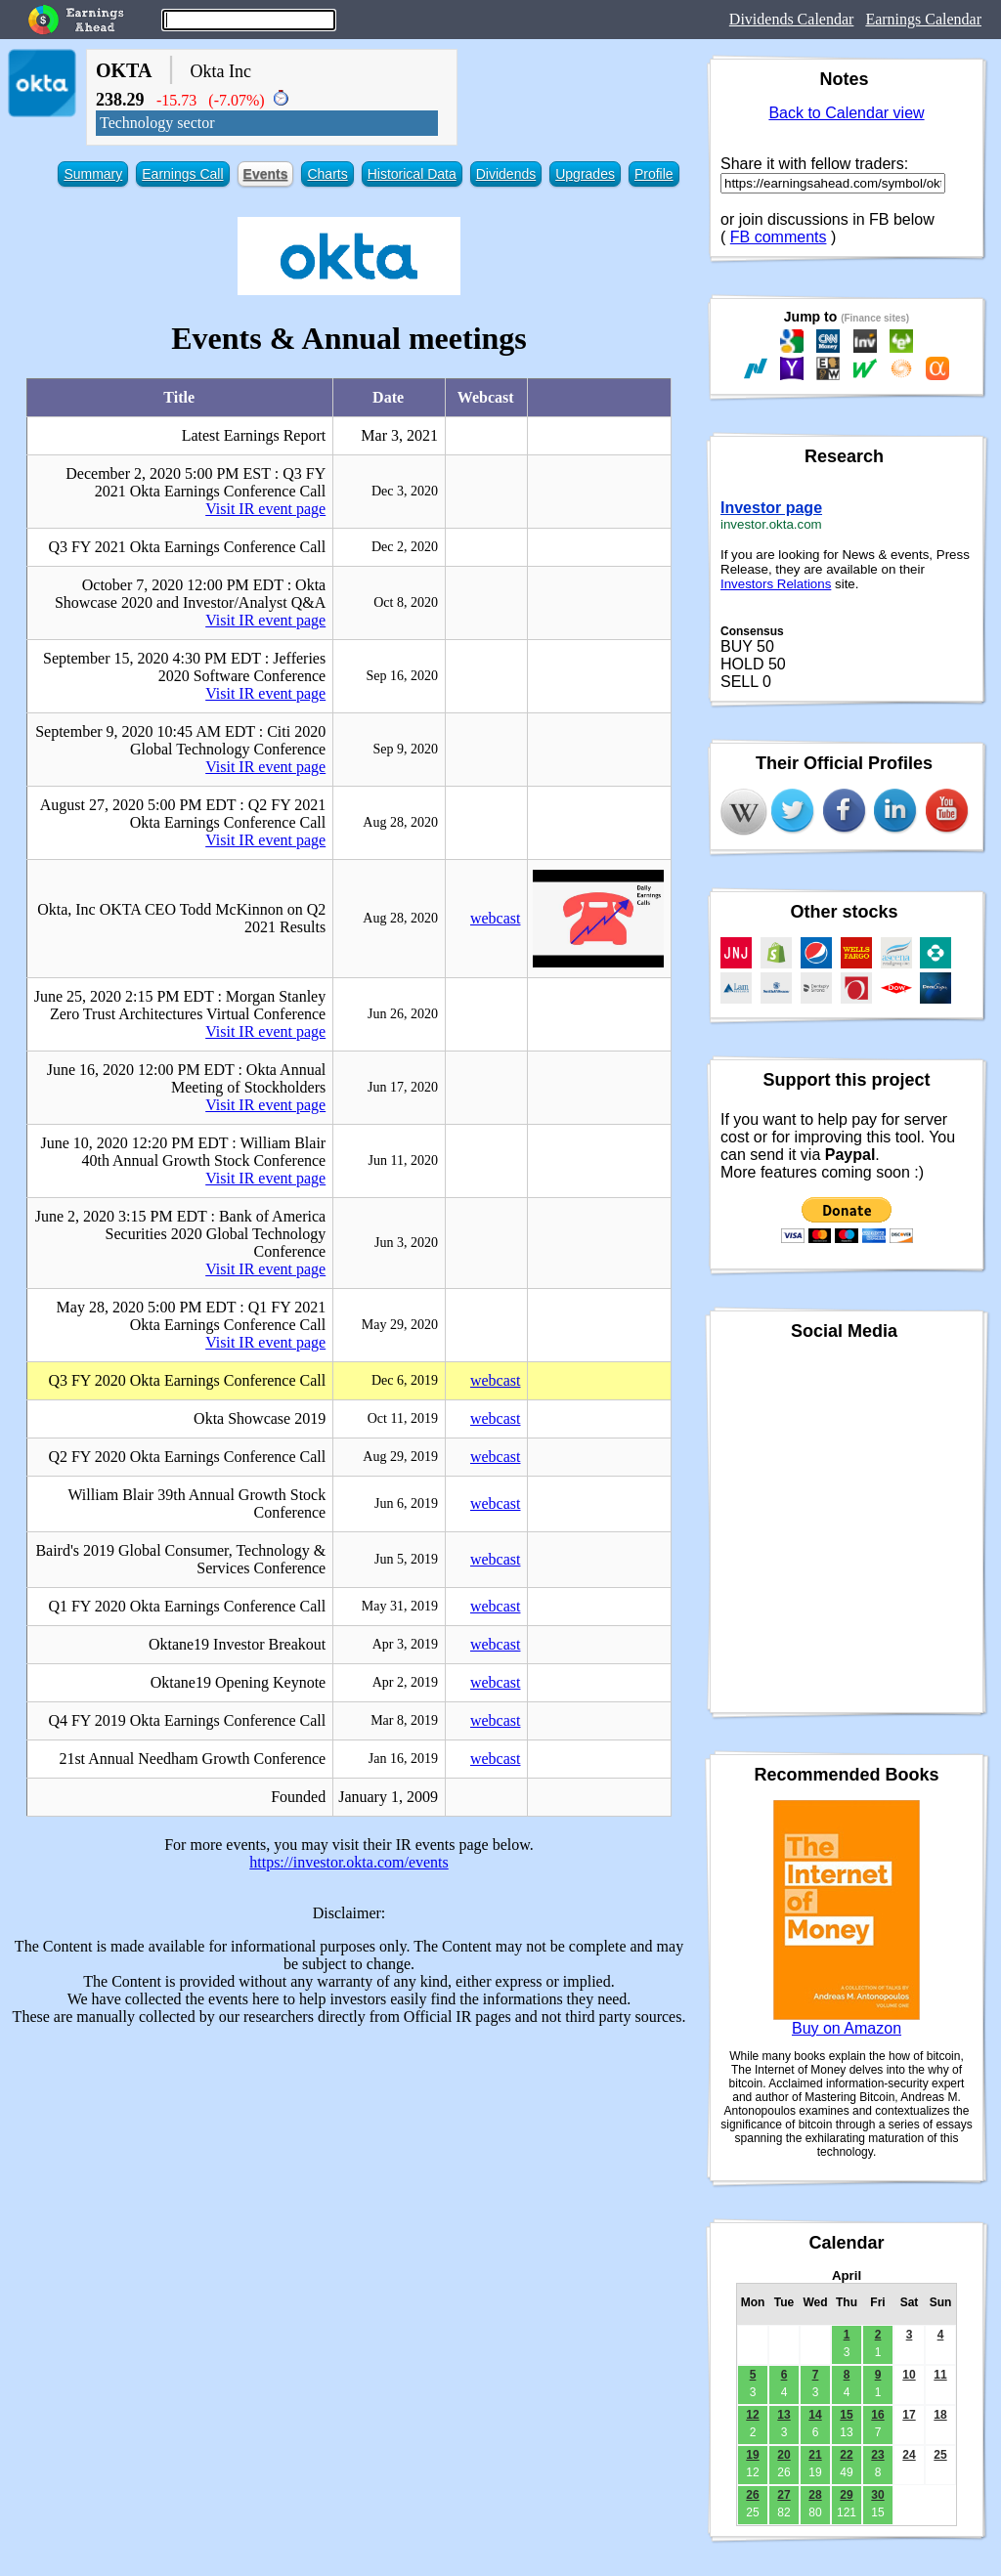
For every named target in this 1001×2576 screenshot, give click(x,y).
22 (846, 2455)
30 (877, 2495)
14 (814, 2415)
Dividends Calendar (791, 19)
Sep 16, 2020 (402, 675)
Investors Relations (775, 584)
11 (940, 2375)
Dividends (506, 174)
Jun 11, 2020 (403, 1160)
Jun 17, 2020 (403, 1087)
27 (783, 2495)
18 (940, 2415)
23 (877, 2455)
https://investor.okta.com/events (349, 1862)
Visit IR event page (265, 508)
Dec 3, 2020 (404, 491)
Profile (654, 174)
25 (940, 2455)
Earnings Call (182, 174)
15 (846, 2415)
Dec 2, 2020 (404, 546)
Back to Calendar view (846, 113)
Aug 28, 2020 (400, 822)
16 (877, 2415)
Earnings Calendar (923, 19)
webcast (495, 918)
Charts (327, 174)
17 (908, 2415)
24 (908, 2455)
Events (265, 174)
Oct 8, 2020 (405, 602)
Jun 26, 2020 (403, 1014)
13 (783, 2415)
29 (846, 2495)
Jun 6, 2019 (406, 1503)
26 (752, 2495)
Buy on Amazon (846, 2028)
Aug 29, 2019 (400, 1456)
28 (814, 2495)
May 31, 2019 (400, 1606)
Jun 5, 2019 (406, 1559)
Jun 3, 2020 (406, 1242)
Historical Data (412, 174)
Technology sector (157, 122)
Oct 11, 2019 (403, 1418)
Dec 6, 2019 (404, 1380)
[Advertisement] (349, 2178)
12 (752, 2415)
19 (752, 2455)
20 (783, 2455)
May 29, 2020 (400, 1324)
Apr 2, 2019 (405, 1682)
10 (908, 2375)
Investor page (771, 507)
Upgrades (585, 174)
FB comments (778, 237)
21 (814, 2455)
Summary (93, 174)
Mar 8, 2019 (404, 1720)
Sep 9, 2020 (405, 749)
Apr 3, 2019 (405, 1644)
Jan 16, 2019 (403, 1758)
